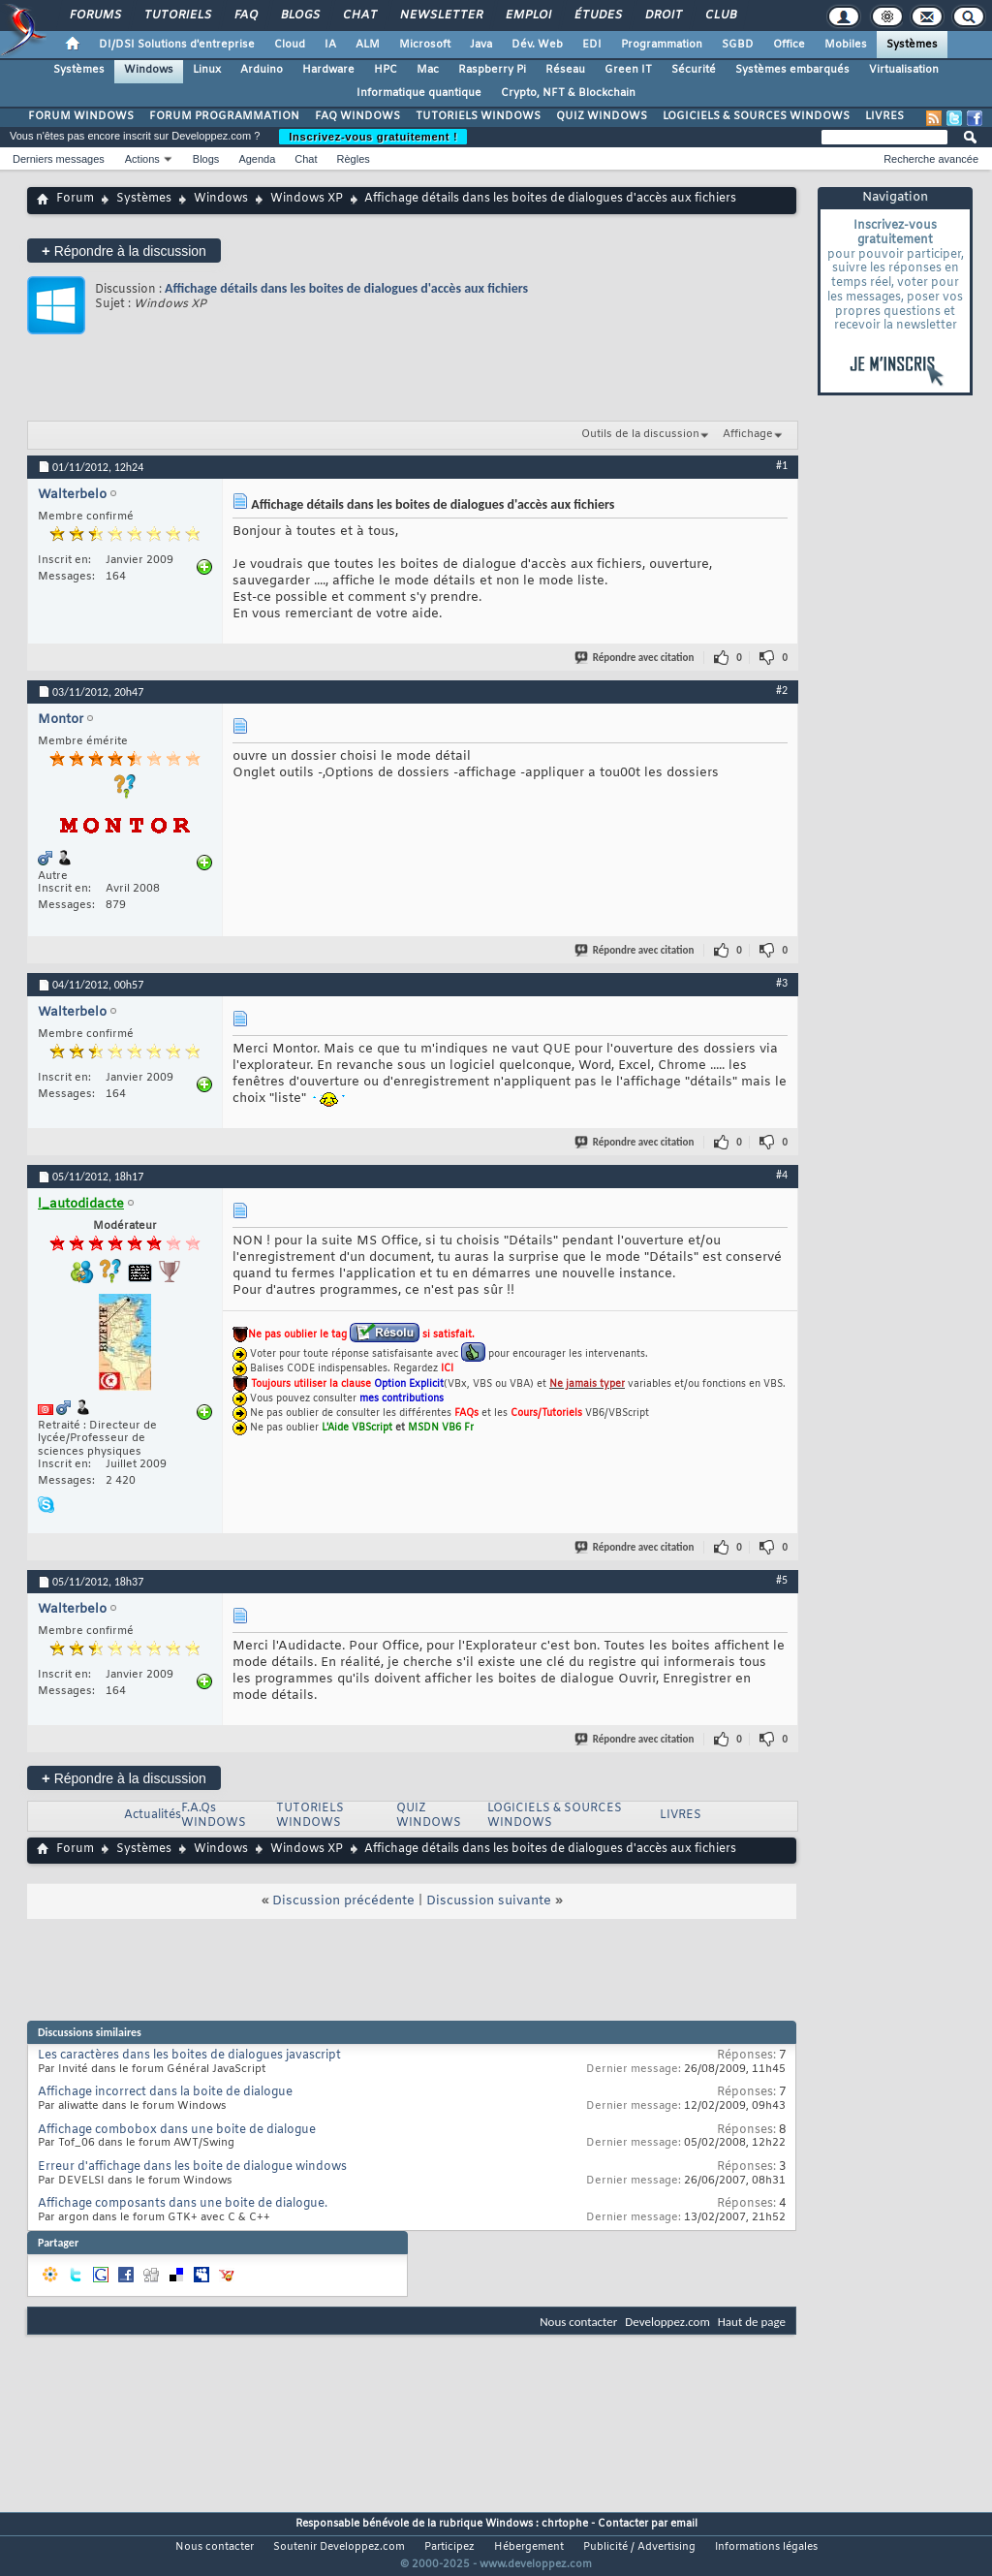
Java (481, 44)
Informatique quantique (418, 93)
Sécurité (693, 70)
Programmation (661, 44)
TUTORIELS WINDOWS (478, 116)
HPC (385, 70)
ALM (368, 44)
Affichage (748, 434)
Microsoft (424, 44)
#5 (782, 1579)
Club (719, 15)
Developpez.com (667, 2321)
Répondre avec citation (635, 657)
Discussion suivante (488, 1901)
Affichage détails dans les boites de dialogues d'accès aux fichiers (346, 288)
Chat (359, 15)
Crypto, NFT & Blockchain (568, 93)
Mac (428, 70)
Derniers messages (59, 159)
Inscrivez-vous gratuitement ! (373, 136)
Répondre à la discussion (124, 250)
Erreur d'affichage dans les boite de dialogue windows (192, 2167)
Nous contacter (578, 2321)
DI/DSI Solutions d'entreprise (177, 44)
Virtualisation (904, 70)
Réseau (565, 70)
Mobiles (845, 44)
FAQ (245, 15)
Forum (75, 198)
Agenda (256, 159)
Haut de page (752, 2321)
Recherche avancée (931, 159)
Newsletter (440, 15)
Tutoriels (176, 15)
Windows (148, 70)
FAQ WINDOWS (357, 116)
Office (789, 44)
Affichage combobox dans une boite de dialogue (177, 2130)
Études (597, 15)
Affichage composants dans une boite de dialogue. (182, 2204)
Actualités (152, 1815)
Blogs (299, 15)
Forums (94, 15)
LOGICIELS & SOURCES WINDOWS (756, 116)
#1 (782, 465)
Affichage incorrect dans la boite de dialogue (165, 2092)
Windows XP (306, 198)
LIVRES (884, 116)
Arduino (261, 70)
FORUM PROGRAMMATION (224, 116)
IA (330, 44)
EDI (592, 44)
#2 (782, 690)
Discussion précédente (343, 1901)
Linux (207, 70)
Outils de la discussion (640, 434)
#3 (782, 983)
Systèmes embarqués (792, 70)
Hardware (328, 70)
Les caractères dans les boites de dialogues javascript (189, 2055)
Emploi (527, 15)
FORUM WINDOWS (81, 116)
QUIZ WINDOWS (601, 116)
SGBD (738, 44)
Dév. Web (537, 44)
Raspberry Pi (492, 70)
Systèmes (912, 44)
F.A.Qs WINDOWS (213, 1816)
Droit (662, 15)
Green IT (628, 70)
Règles (353, 159)
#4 (782, 1174)
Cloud (289, 44)
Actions (142, 159)
